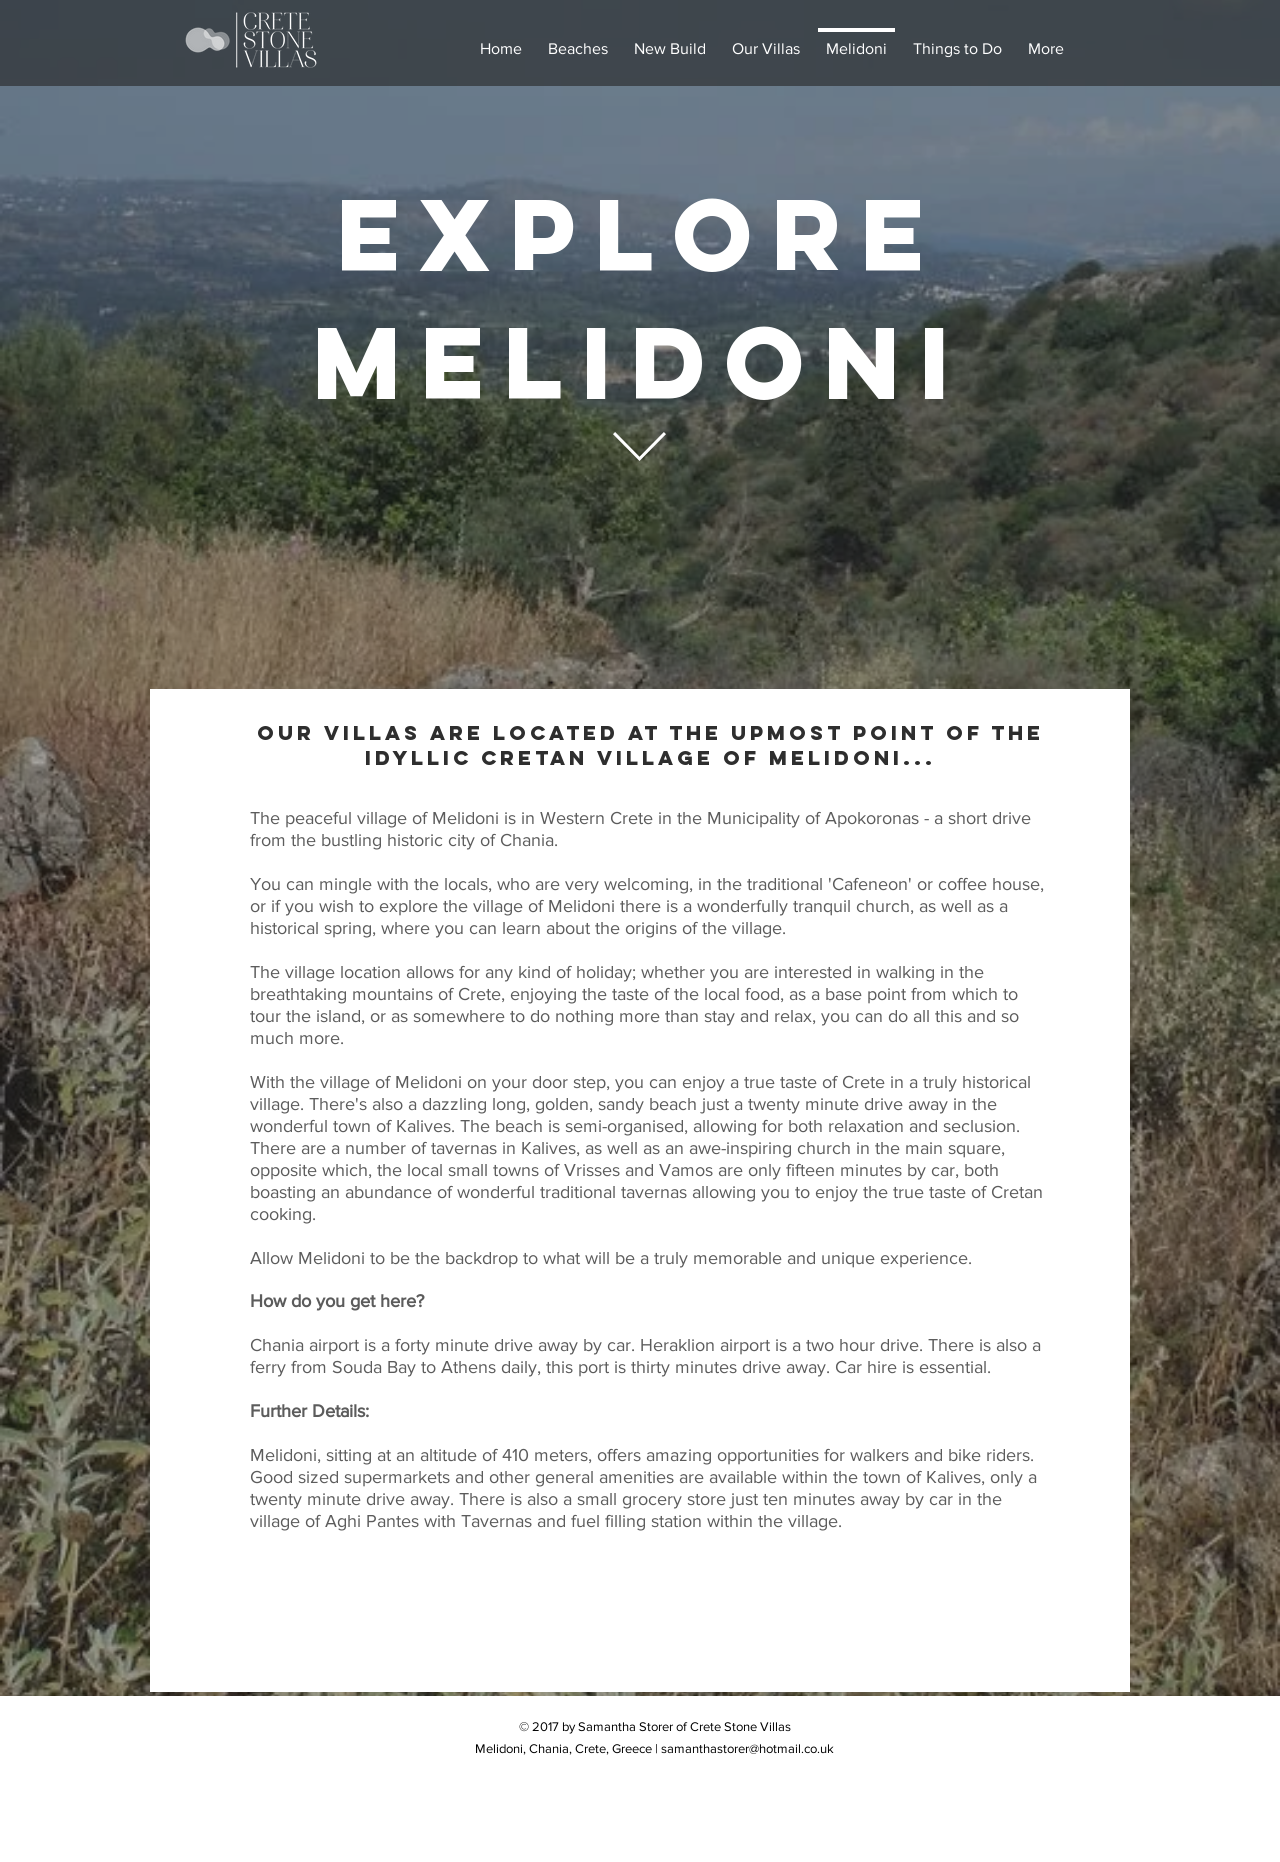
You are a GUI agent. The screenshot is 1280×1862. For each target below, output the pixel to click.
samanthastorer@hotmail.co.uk (747, 1748)
